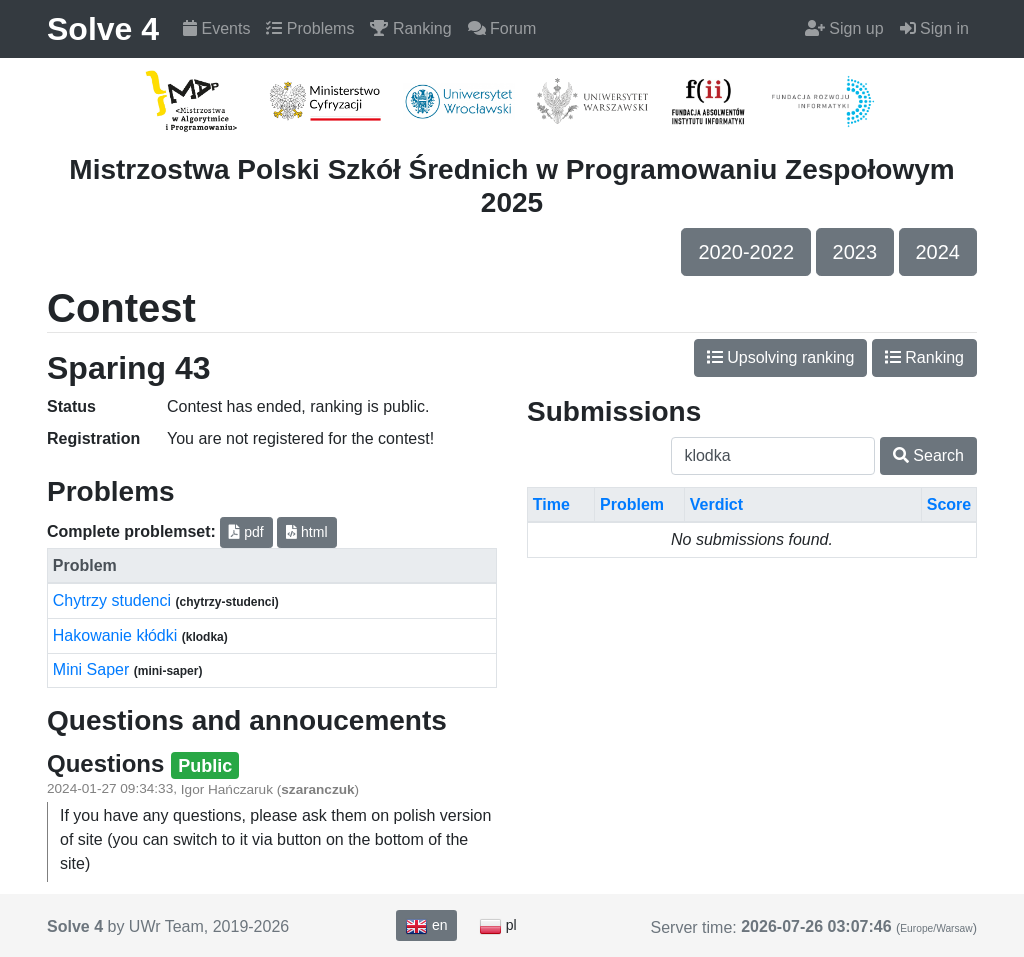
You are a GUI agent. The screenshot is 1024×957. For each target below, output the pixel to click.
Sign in (934, 28)
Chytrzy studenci (114, 600)
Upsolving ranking (781, 357)
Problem (632, 504)
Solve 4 (103, 29)
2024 (938, 252)
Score (949, 504)
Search (928, 455)
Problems (310, 28)
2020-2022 (746, 252)
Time (551, 504)
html (306, 532)
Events (216, 28)
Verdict (716, 504)
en (426, 926)
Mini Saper (93, 669)
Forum (502, 28)
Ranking (410, 28)
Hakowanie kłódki (117, 635)
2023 (855, 252)
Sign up (844, 28)
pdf (246, 532)
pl (498, 926)
